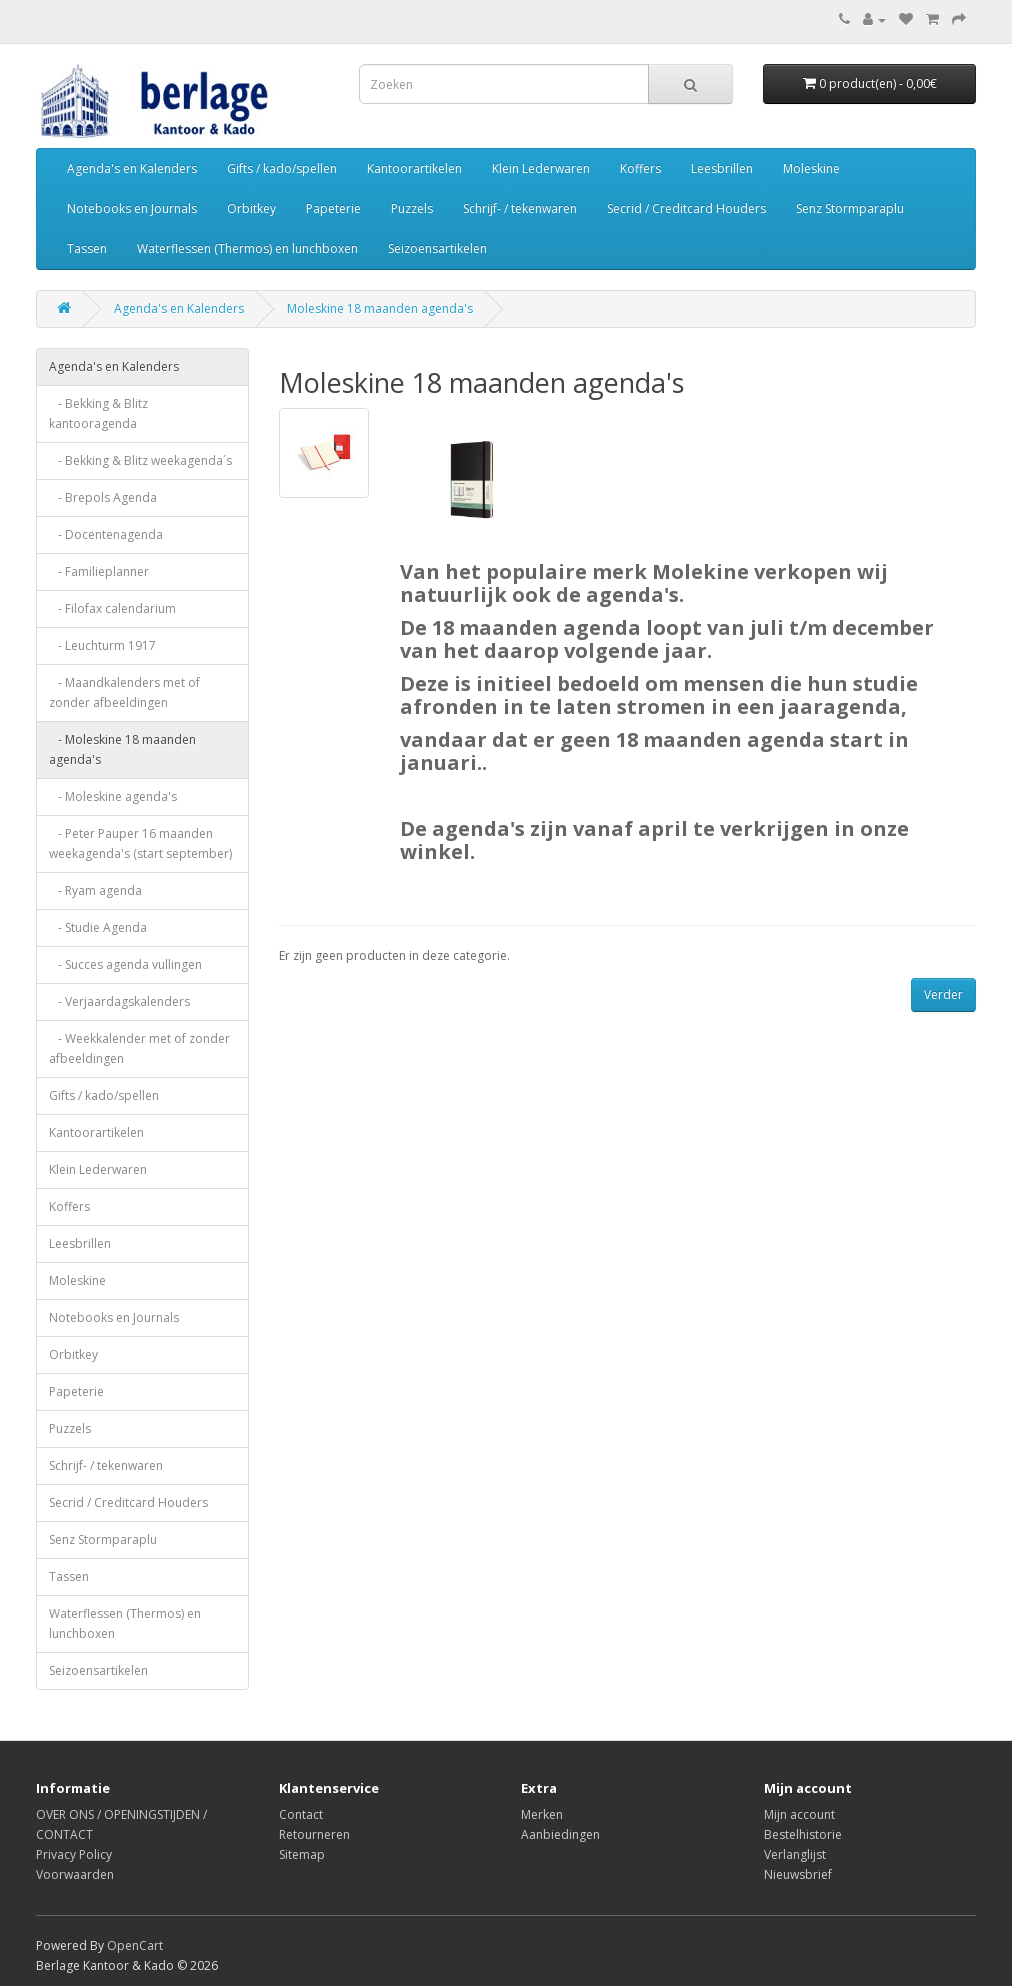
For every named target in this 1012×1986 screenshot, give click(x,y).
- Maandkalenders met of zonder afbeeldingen (124, 692)
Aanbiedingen (560, 1834)
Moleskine (811, 168)
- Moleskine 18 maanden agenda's (122, 749)
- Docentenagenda (106, 534)
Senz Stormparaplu (850, 208)
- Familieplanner (99, 571)
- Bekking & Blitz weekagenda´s (140, 460)
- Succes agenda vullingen (125, 964)
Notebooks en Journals (132, 208)
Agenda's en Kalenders (132, 168)
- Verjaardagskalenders (119, 1001)
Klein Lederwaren (541, 168)
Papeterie (333, 208)
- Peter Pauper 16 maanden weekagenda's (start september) (140, 843)
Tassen (87, 248)
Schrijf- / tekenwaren (520, 208)
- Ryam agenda (95, 890)
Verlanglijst (795, 1854)
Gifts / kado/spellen (282, 168)
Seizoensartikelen (437, 248)
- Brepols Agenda (103, 497)
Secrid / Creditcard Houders (686, 208)
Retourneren (314, 1834)
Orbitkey (251, 208)
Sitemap (302, 1854)
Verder (943, 994)
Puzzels (412, 208)
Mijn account (799, 1814)
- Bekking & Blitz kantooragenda (98, 413)
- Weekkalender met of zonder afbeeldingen (139, 1048)
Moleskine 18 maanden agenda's (380, 308)
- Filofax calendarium (112, 608)
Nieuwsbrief (798, 1874)
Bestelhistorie (803, 1834)
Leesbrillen (722, 168)
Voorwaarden (75, 1874)
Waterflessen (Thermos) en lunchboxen (247, 248)
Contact (301, 1814)
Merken (542, 1814)
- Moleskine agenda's (113, 796)
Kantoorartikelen (414, 168)
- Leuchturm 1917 (102, 645)
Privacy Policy (74, 1854)
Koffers (640, 168)
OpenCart (135, 1945)
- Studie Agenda (98, 927)
